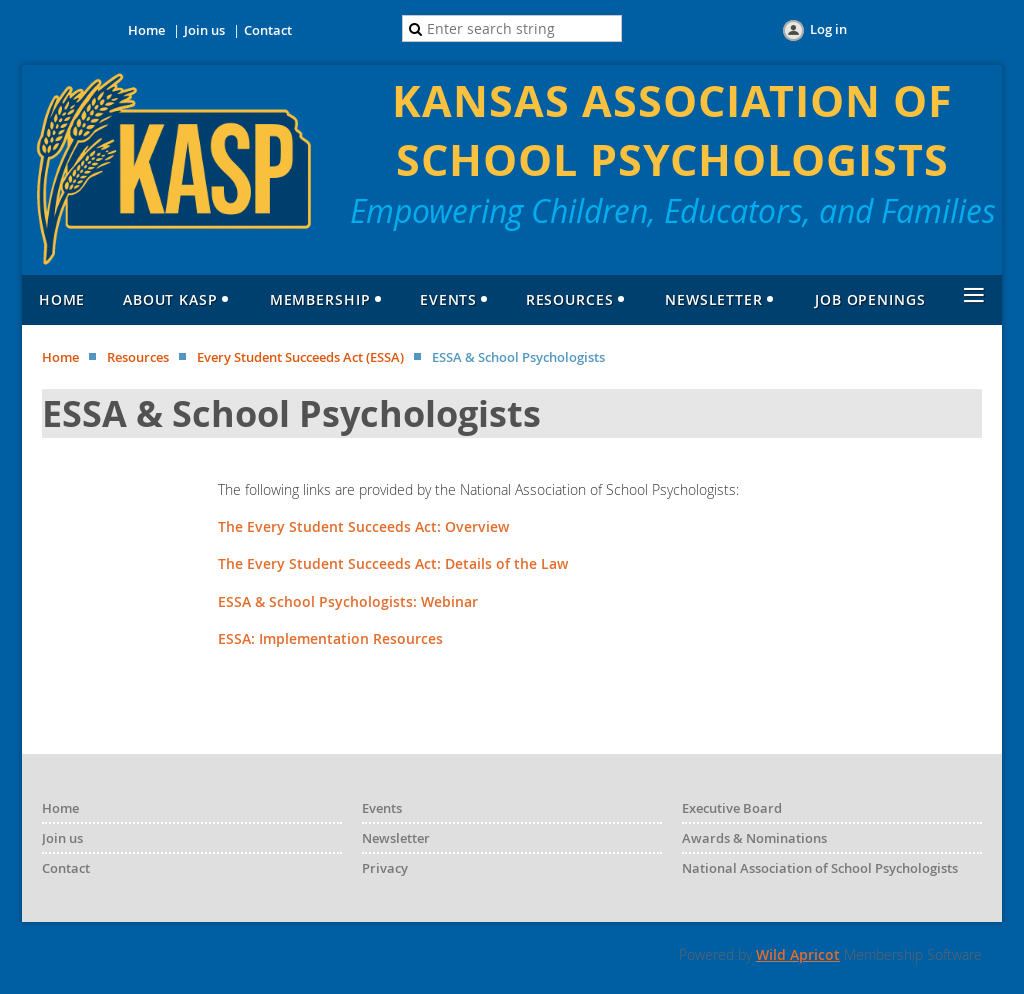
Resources (138, 357)
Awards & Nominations (754, 838)
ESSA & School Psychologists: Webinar (348, 601)
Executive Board (732, 808)
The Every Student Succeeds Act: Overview (363, 526)
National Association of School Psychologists (820, 868)
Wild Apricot (798, 954)
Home (146, 30)
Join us (204, 30)
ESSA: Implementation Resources (330, 638)
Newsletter (396, 838)
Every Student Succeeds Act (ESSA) (300, 357)
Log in (828, 29)
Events (382, 808)
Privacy (385, 868)
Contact (268, 30)
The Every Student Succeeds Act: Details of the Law (393, 563)
